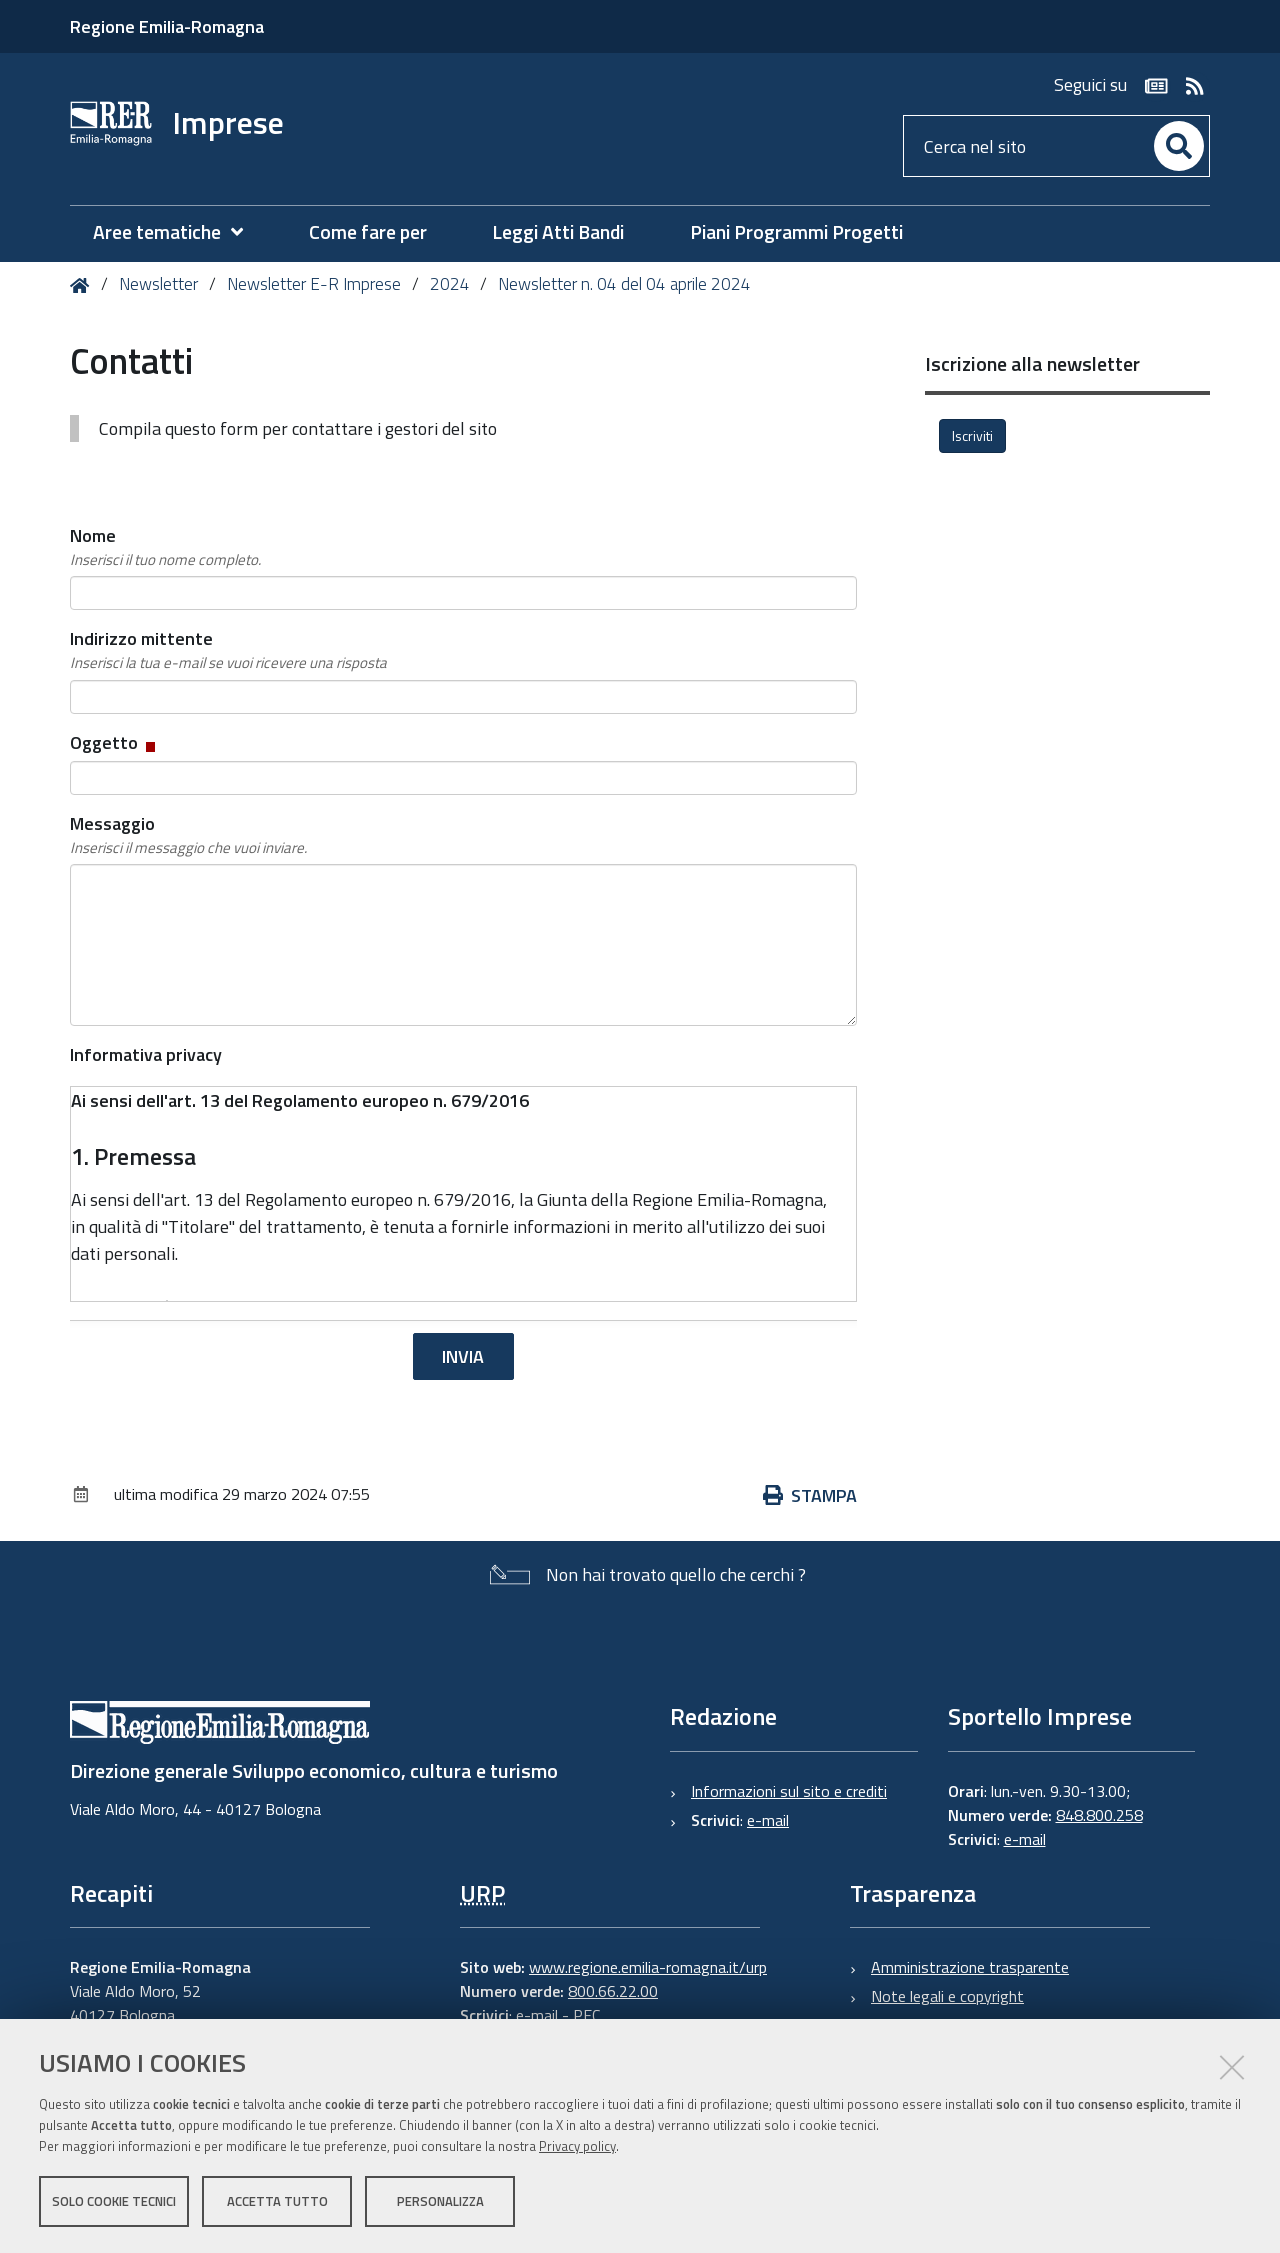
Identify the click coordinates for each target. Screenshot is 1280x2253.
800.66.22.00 (613, 1991)
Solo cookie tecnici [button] (114, 2201)
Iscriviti (972, 435)
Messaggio (188, 835)
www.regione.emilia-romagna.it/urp (648, 1967)
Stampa (810, 1495)
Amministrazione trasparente (970, 1967)
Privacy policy (577, 2146)
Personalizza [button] (440, 2201)
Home (83, 285)
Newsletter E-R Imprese (314, 284)
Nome (165, 547)
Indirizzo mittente (228, 650)
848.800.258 (1099, 1815)
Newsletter (158, 284)
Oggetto (114, 742)
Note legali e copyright (947, 1996)
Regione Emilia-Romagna (167, 26)
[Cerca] (1179, 146)
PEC (586, 2015)
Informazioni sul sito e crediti (789, 1791)
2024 (450, 284)
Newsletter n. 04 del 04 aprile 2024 (624, 284)
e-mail (768, 1820)
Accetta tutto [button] (277, 2201)
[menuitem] (178, 232)
